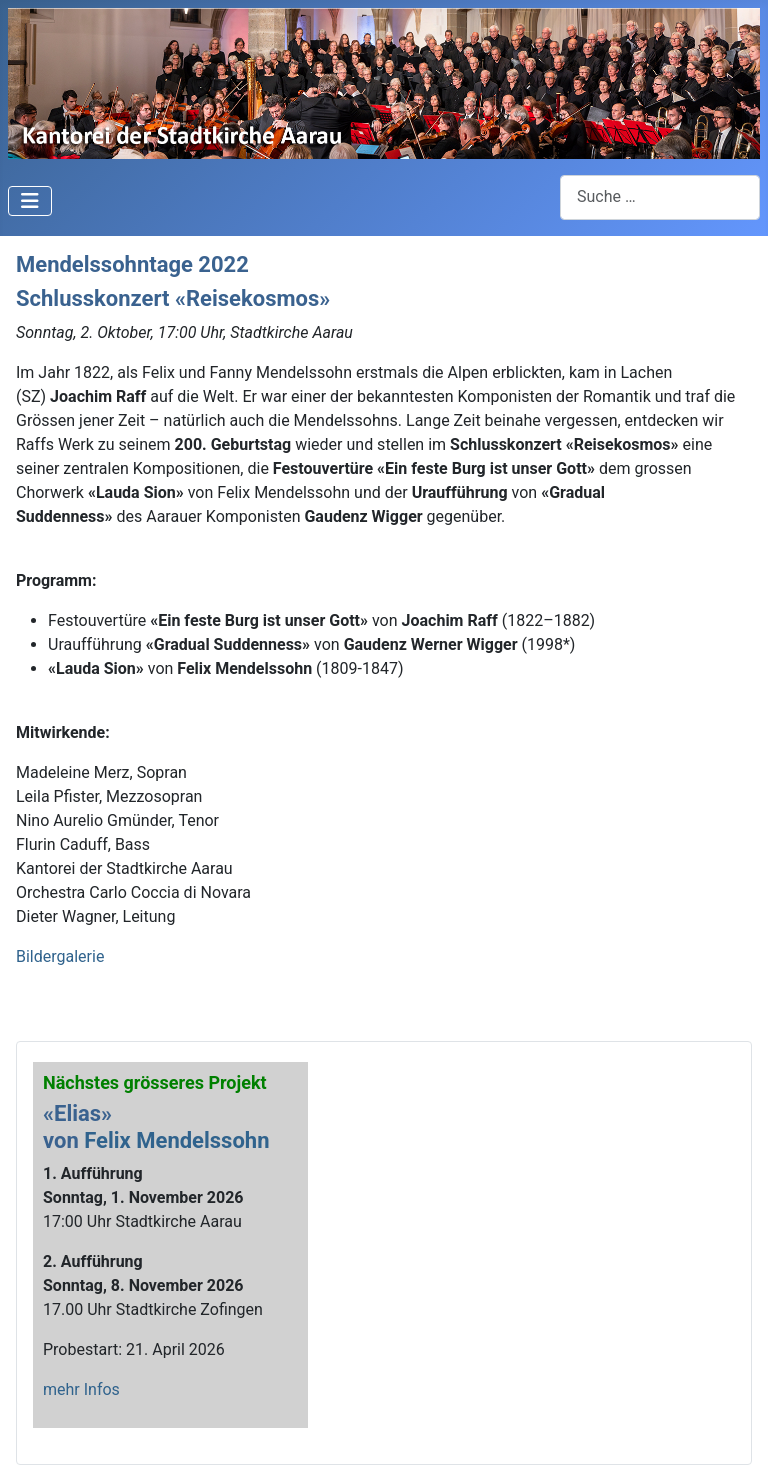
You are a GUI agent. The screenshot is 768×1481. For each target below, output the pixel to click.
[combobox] (660, 197)
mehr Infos (81, 1389)
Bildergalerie (60, 956)
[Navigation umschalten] (30, 201)
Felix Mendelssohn (176, 1140)
